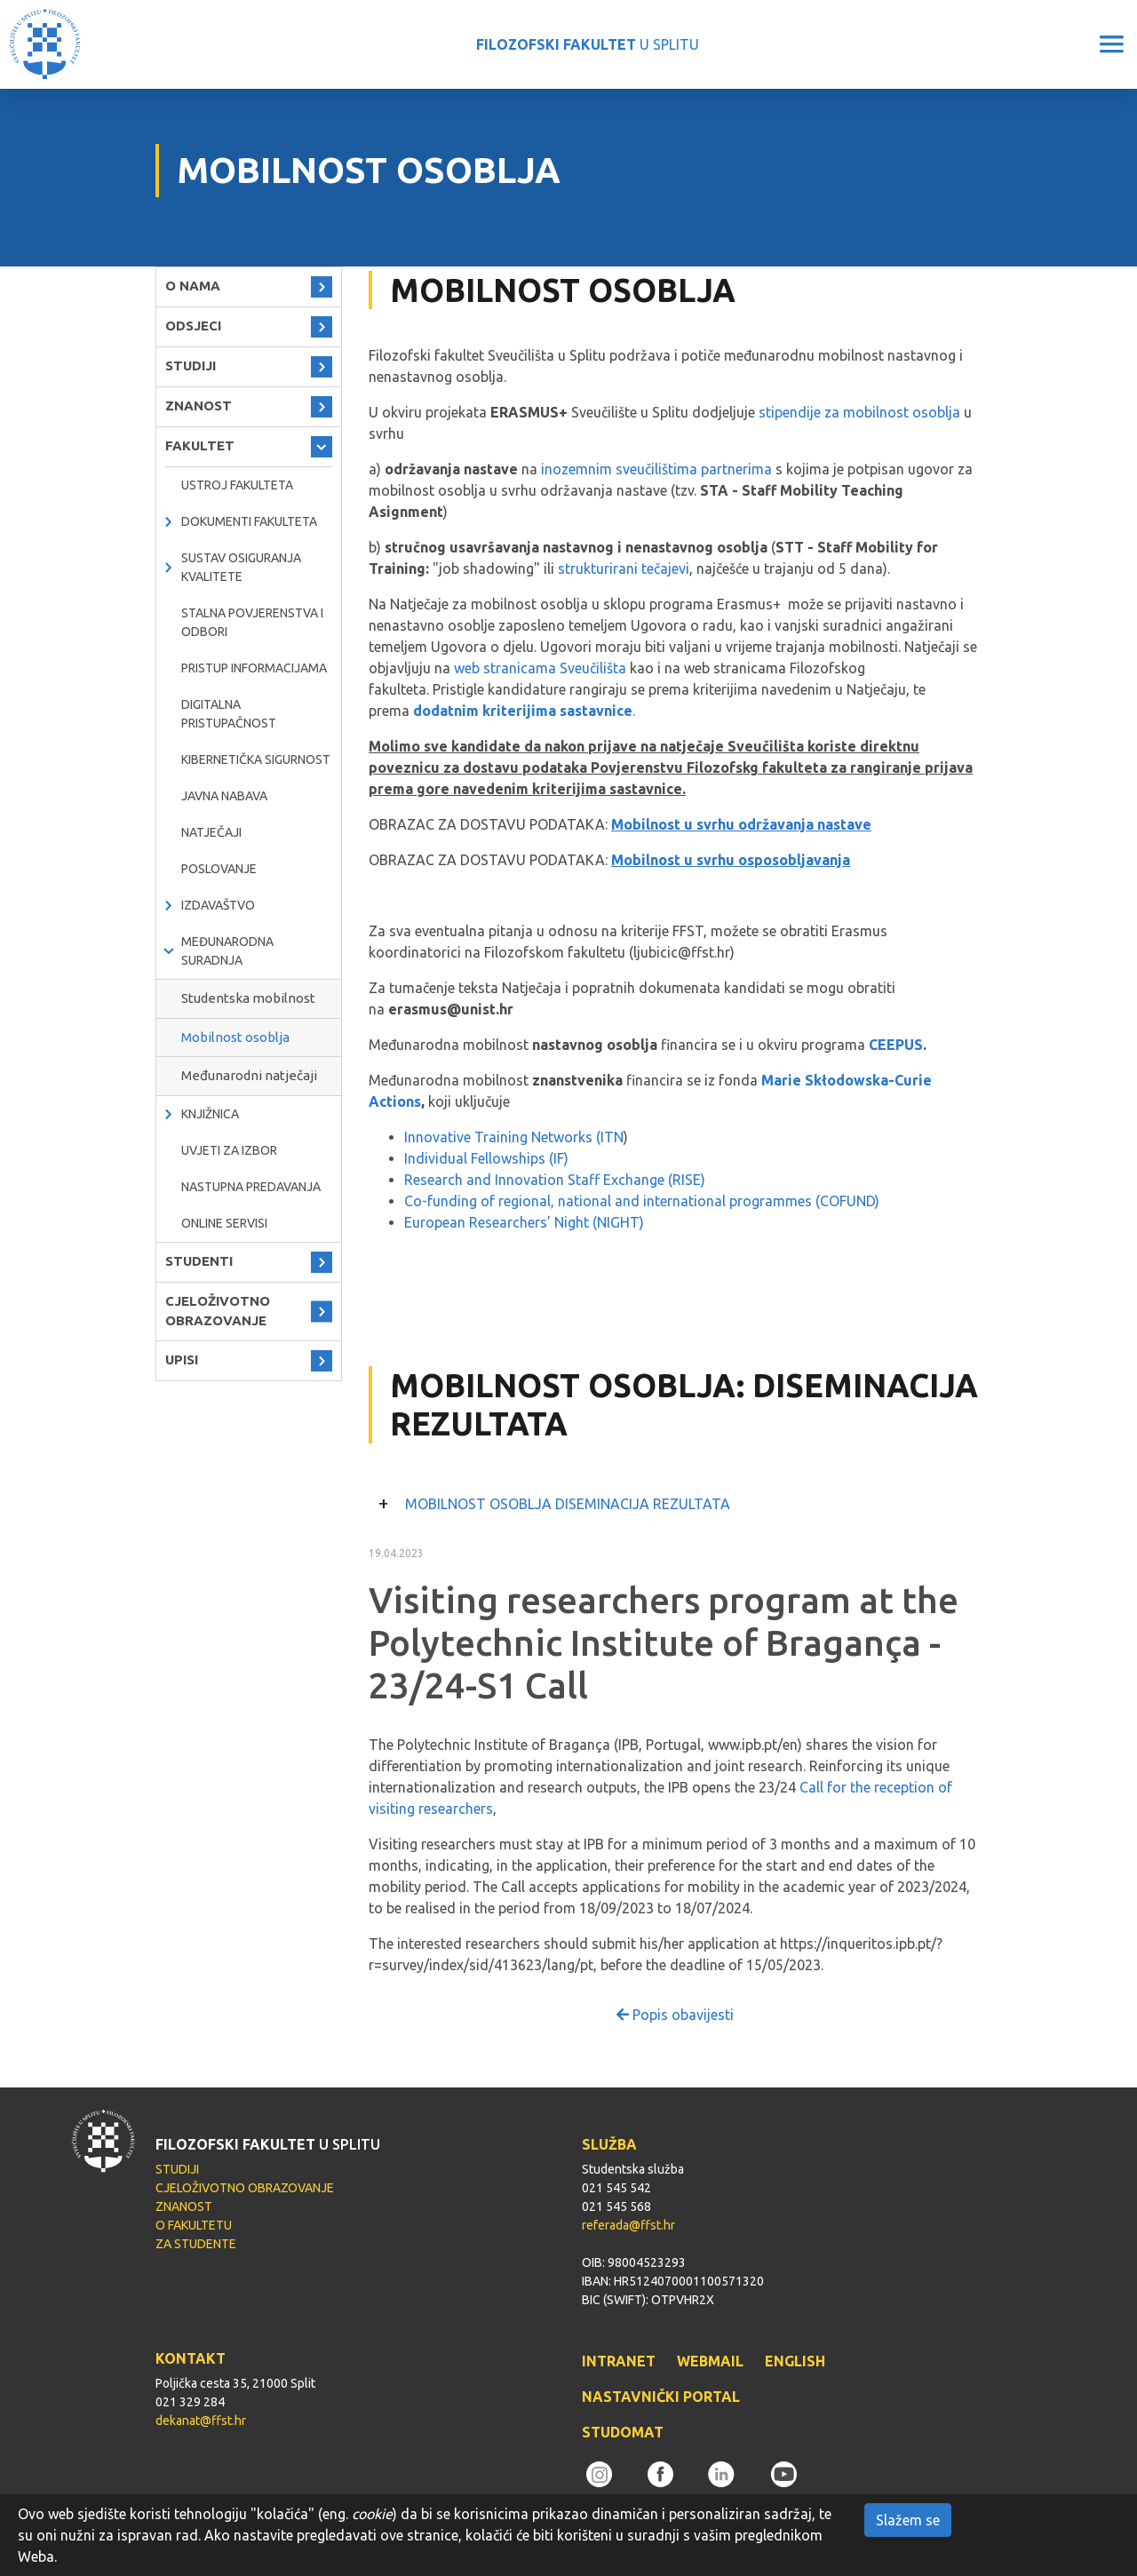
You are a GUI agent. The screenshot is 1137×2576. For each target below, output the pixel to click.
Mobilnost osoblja (235, 1037)
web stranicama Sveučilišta (540, 668)
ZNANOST (198, 405)
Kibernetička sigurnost (255, 759)
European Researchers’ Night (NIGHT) (524, 1222)
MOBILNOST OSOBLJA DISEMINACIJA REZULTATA (567, 1504)
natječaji (211, 832)
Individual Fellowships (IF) (486, 1158)
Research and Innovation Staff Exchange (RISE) (554, 1180)
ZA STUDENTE (195, 2244)
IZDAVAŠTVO (218, 905)
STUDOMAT (623, 2432)
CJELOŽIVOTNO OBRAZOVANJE (217, 1311)
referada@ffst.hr (628, 2225)
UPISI (181, 1359)
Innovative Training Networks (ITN (514, 1137)
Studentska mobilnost (248, 998)
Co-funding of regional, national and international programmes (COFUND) (641, 1201)
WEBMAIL (710, 2361)
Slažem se (908, 2520)
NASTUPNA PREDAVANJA (251, 1187)
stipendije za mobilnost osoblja (859, 412)
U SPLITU (587, 44)
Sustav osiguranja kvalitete (241, 567)
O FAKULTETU (193, 2225)
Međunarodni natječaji (249, 1075)
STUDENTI (199, 1260)
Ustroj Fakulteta (237, 485)
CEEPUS (896, 1045)
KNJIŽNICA (210, 1114)
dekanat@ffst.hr (200, 2420)
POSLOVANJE (219, 869)
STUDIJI (190, 365)
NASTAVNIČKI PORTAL (661, 2397)
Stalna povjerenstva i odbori (252, 622)
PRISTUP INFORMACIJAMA (254, 668)
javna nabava (224, 796)
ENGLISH (795, 2361)
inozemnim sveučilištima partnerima (656, 469)
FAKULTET (200, 445)
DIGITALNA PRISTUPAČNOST (228, 713)
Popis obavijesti (675, 2015)
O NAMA (192, 285)
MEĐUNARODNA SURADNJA (227, 950)
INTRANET (619, 2361)
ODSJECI (193, 325)
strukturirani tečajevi (623, 568)
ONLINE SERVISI (224, 1223)
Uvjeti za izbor (229, 1150)
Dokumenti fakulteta (249, 521)
